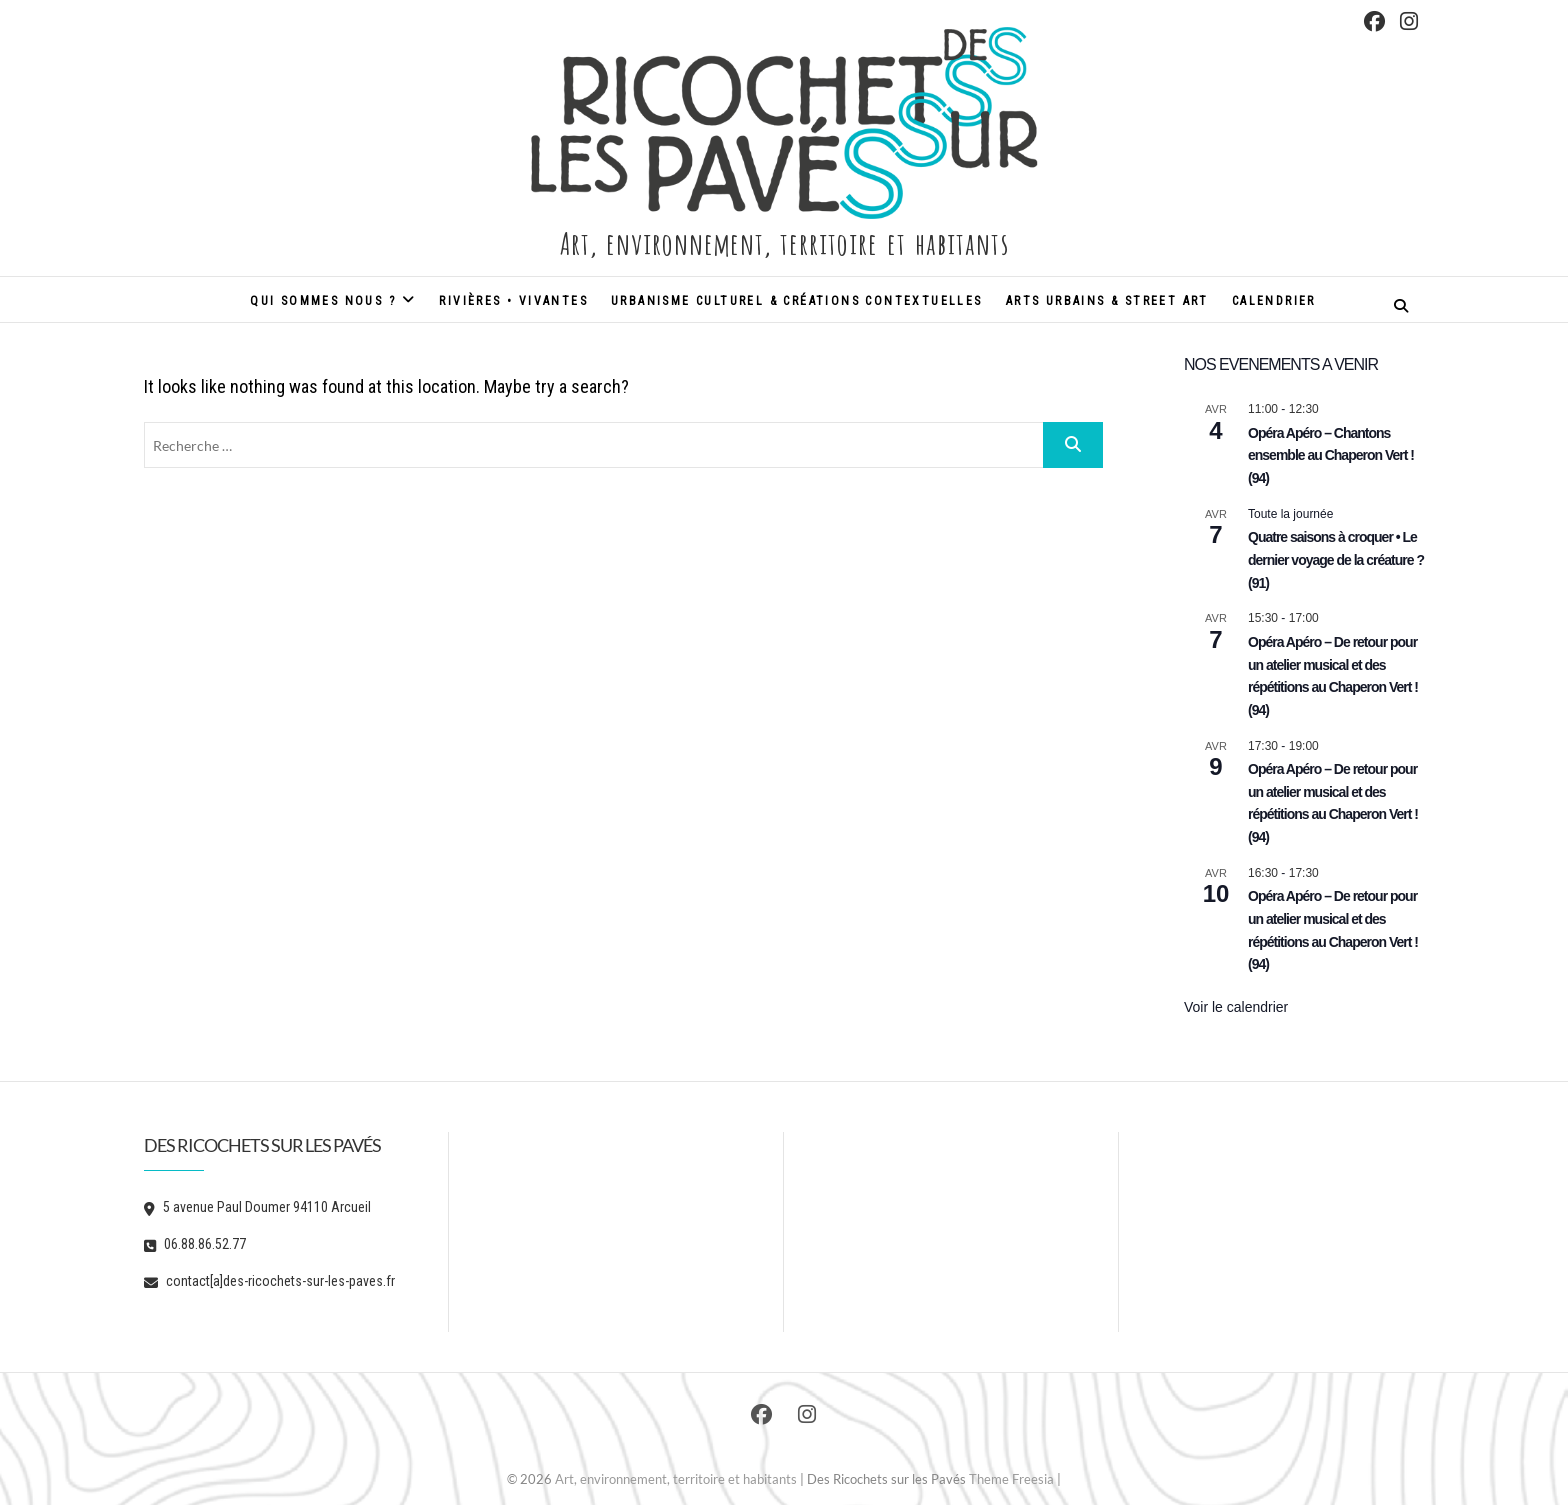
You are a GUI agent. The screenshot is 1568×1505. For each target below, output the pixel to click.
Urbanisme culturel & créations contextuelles (797, 301)
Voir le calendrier (1236, 1007)
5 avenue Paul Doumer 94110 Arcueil (257, 1207)
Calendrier (1274, 301)
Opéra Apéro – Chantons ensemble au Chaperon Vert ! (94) (1331, 455)
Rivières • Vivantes (513, 301)
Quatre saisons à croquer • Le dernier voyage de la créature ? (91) (1336, 559)
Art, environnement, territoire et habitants (784, 241)
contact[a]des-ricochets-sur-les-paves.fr (269, 1281)
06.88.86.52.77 (195, 1244)
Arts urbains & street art (1107, 301)
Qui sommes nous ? (323, 301)
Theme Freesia (1011, 1479)
